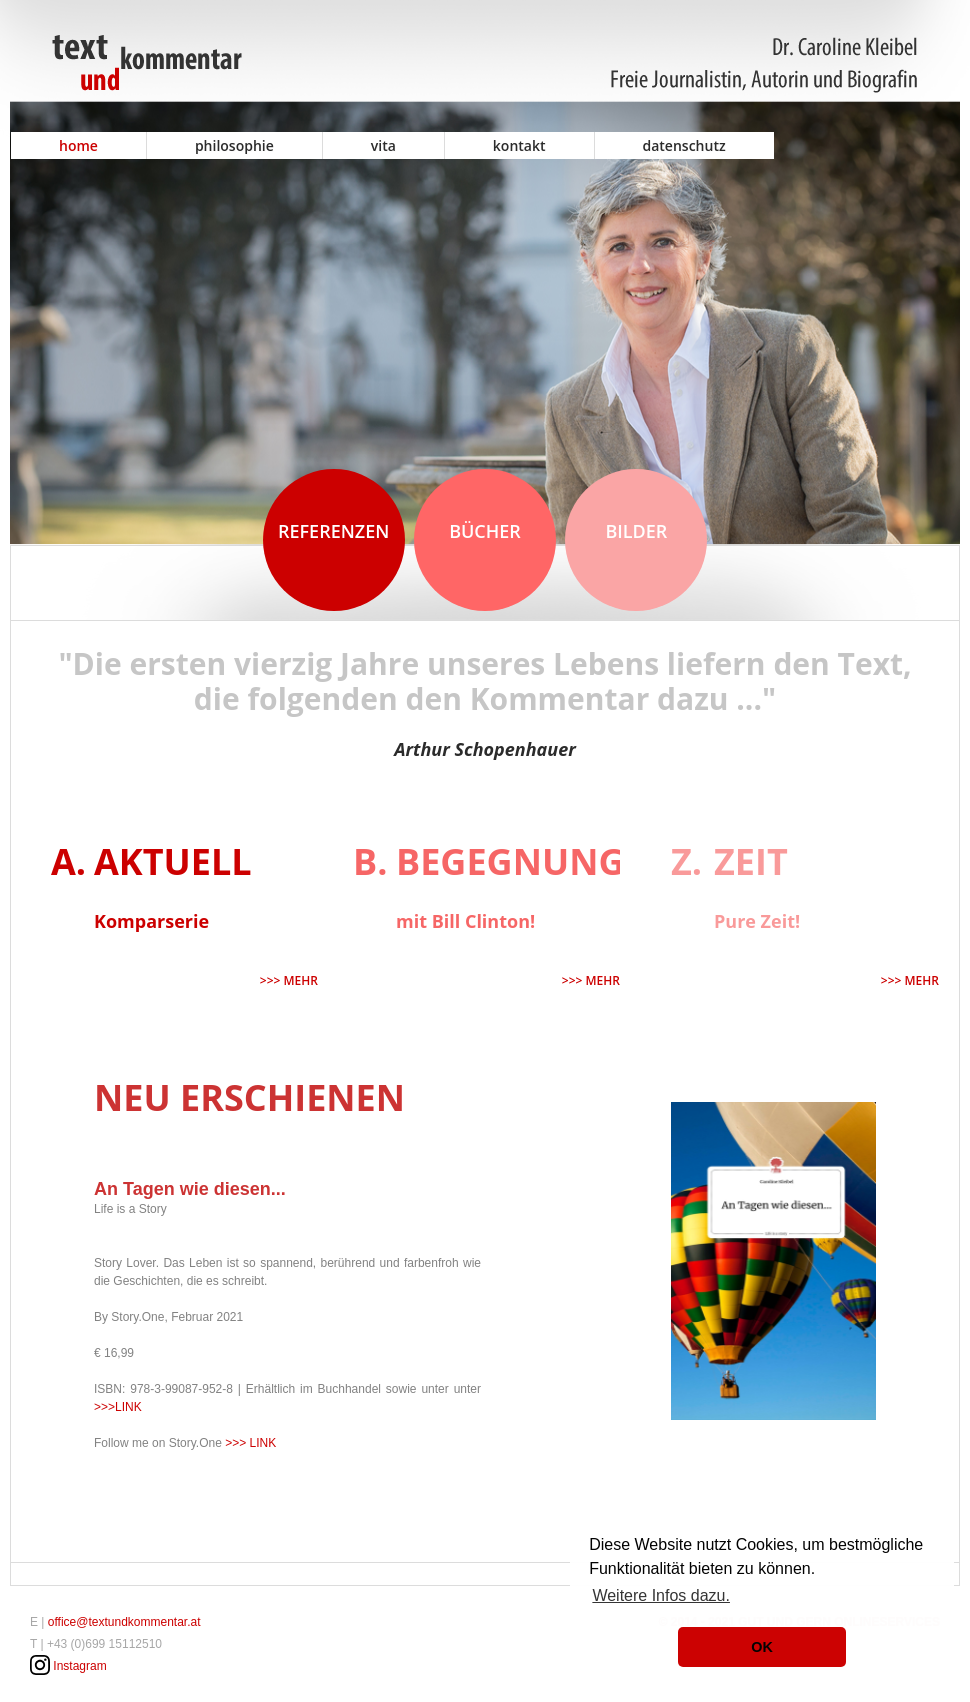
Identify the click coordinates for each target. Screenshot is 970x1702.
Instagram (79, 1666)
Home (78, 145)
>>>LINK (118, 1407)
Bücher (485, 531)
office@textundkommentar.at (124, 1622)
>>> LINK (250, 1443)
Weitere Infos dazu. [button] (661, 1595)
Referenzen (333, 531)
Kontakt (519, 145)
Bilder (636, 531)
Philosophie (234, 145)
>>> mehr (289, 980)
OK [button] (762, 1647)
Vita (383, 145)
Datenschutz (684, 145)
